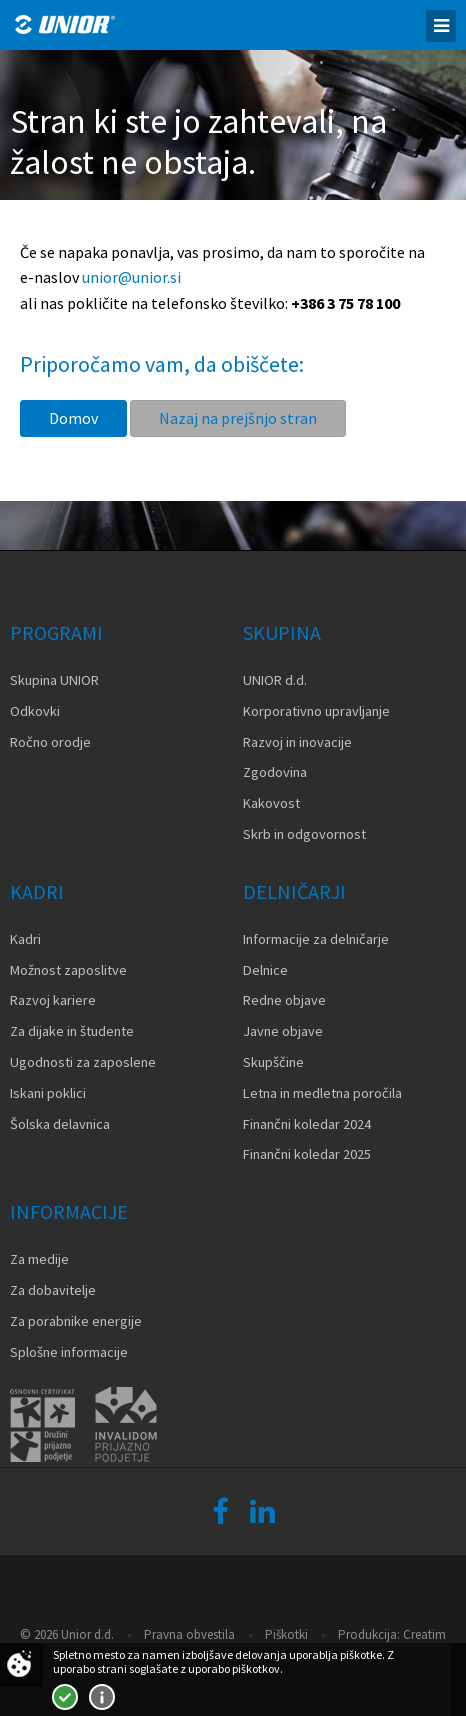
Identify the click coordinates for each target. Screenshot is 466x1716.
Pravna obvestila (189, 1634)
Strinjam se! (65, 1697)
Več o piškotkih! (102, 1697)
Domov (73, 418)
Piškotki (286, 1634)
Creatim (424, 1634)
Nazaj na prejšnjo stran (238, 418)
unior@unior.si (131, 277)
